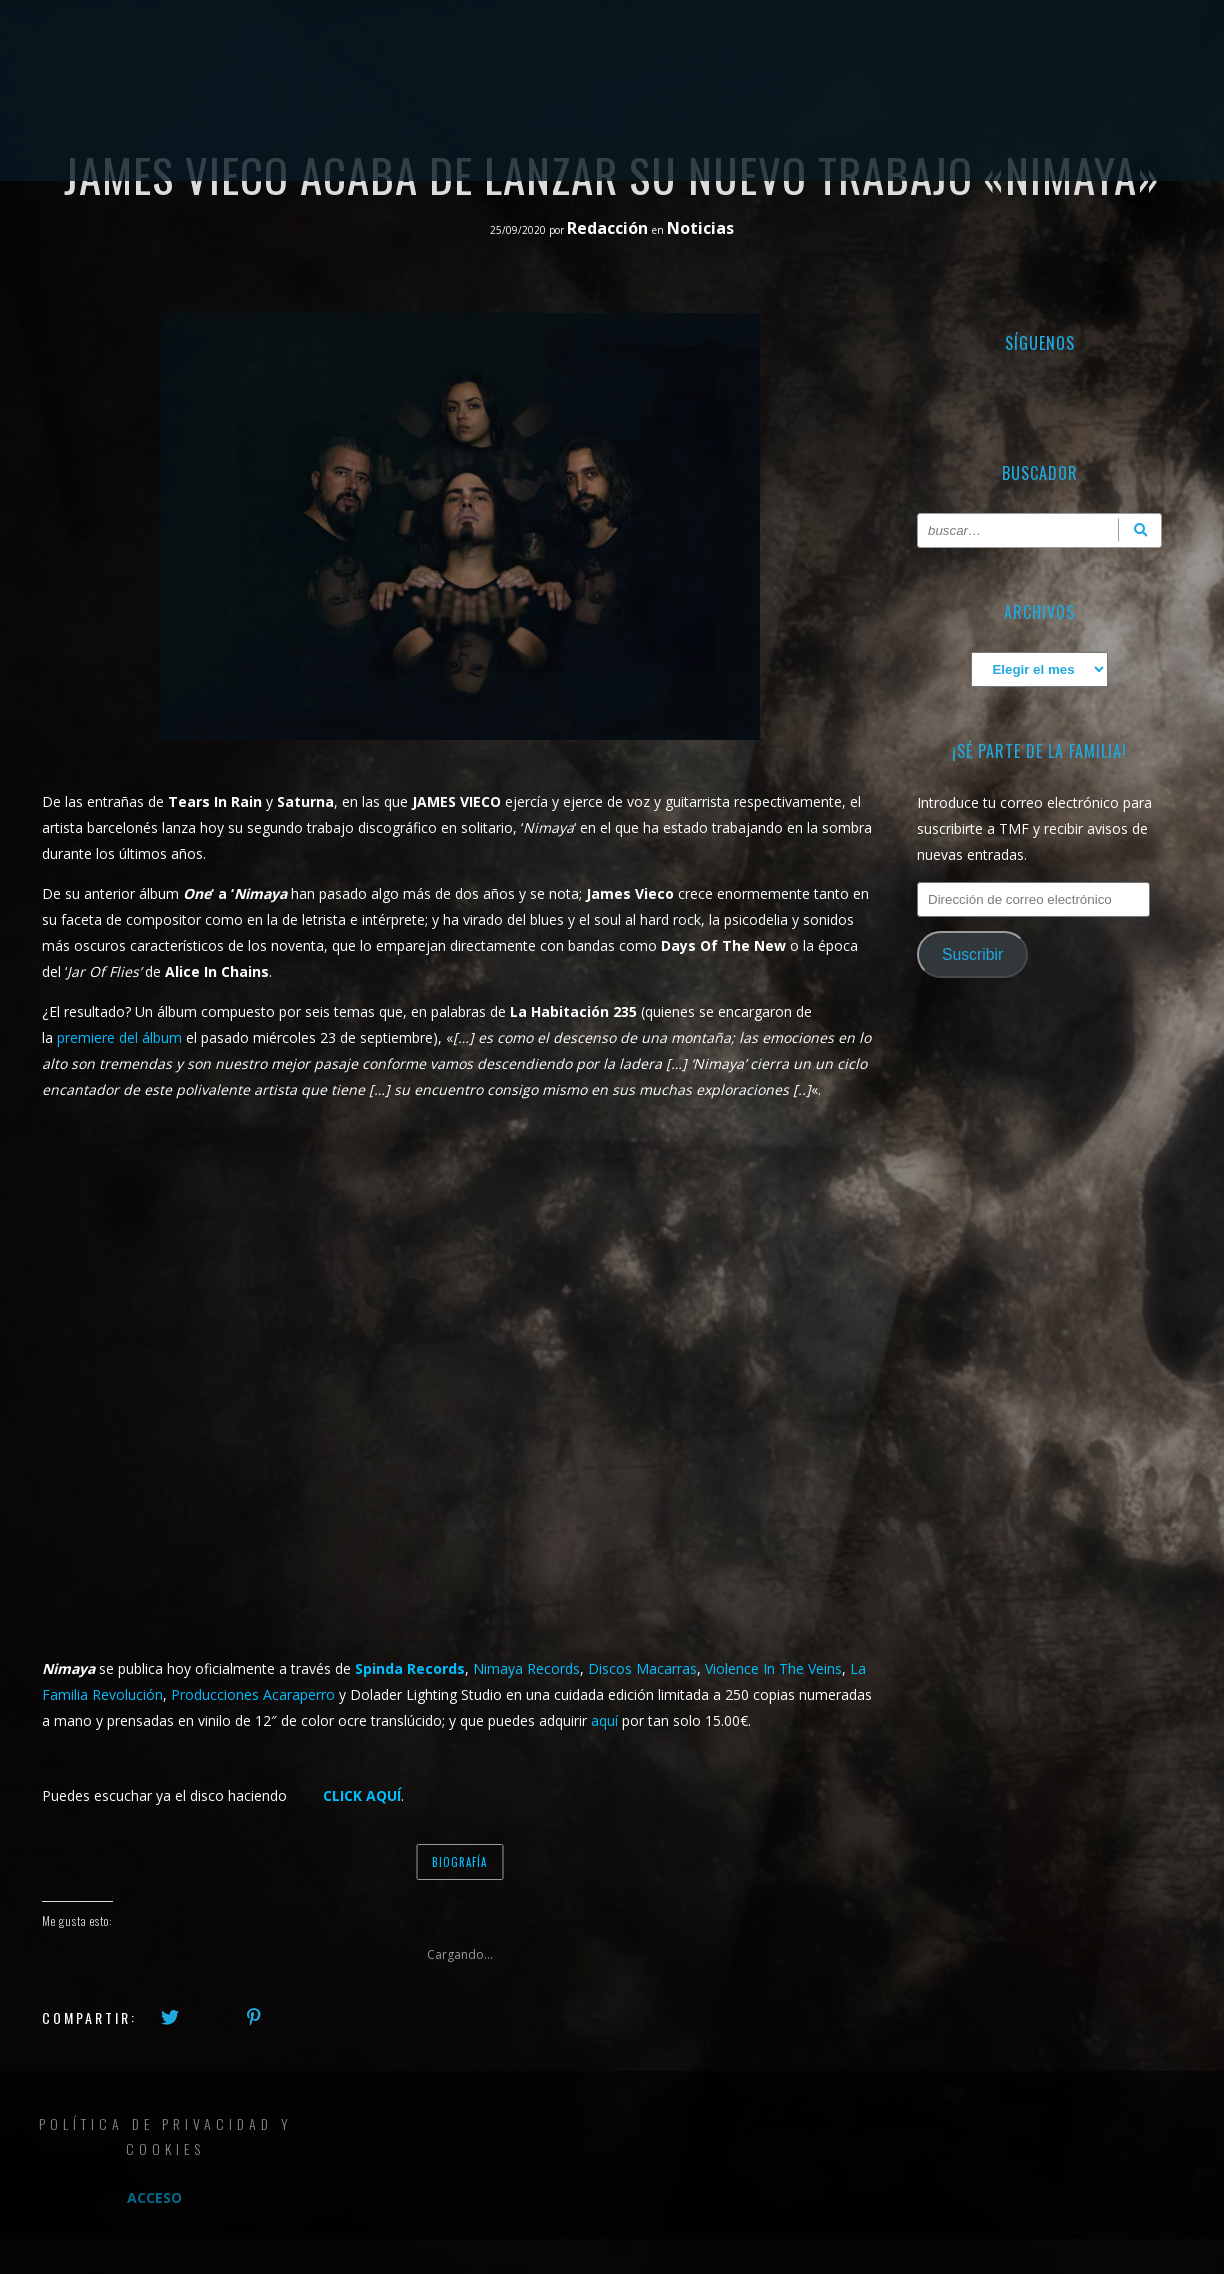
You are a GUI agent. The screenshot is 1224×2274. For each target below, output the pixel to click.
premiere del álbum (119, 1037)
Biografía (459, 1862)
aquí (604, 1720)
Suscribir (972, 954)
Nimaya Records (526, 1668)
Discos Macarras (642, 1668)
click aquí (362, 1795)
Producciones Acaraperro (253, 1694)
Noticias (700, 228)
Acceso (154, 2197)
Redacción (609, 228)
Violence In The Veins (773, 1668)
